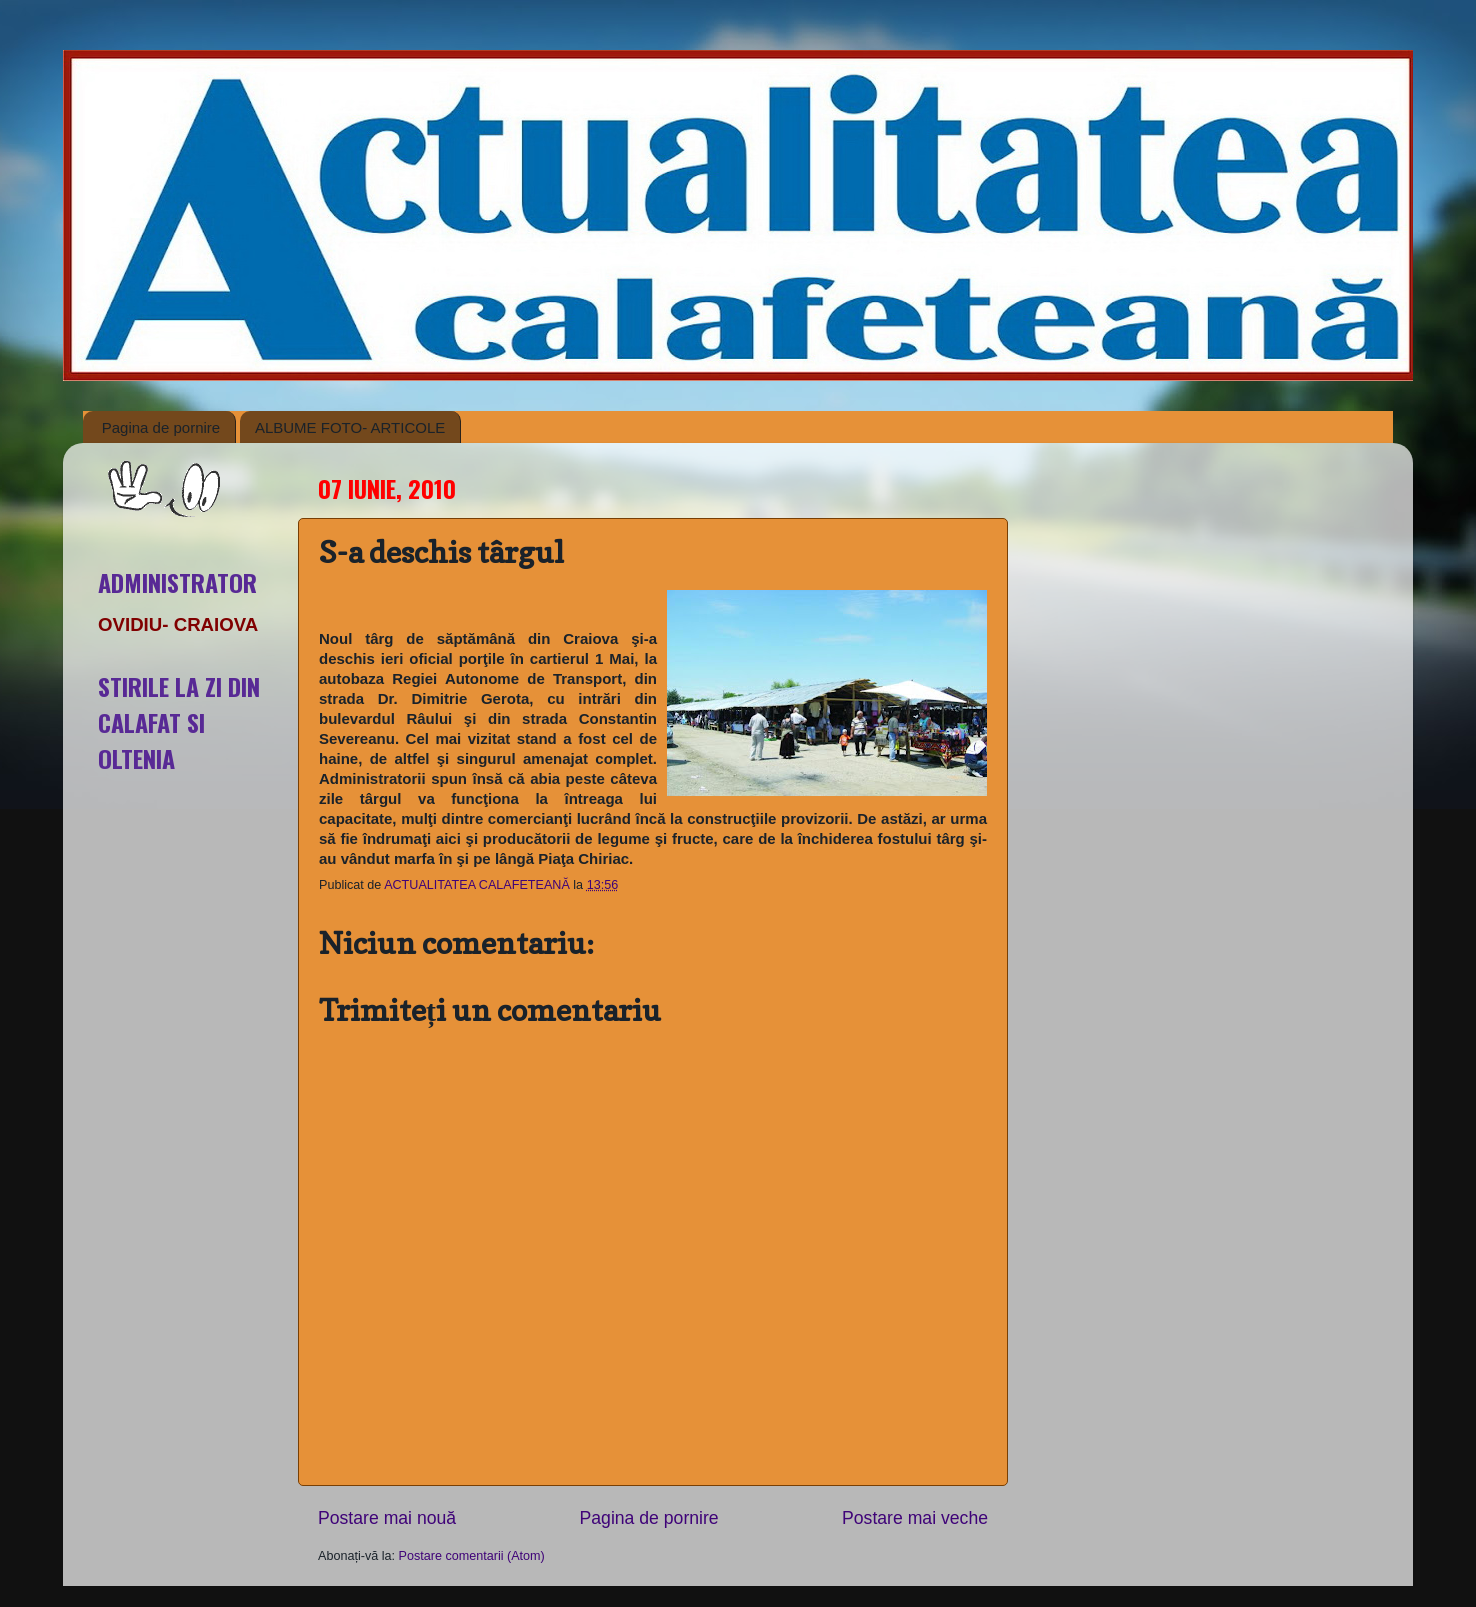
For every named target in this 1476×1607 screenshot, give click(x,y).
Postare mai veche (915, 1518)
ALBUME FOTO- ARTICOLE (350, 427)
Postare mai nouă (387, 1518)
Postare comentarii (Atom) (472, 1556)
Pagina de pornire (161, 427)
